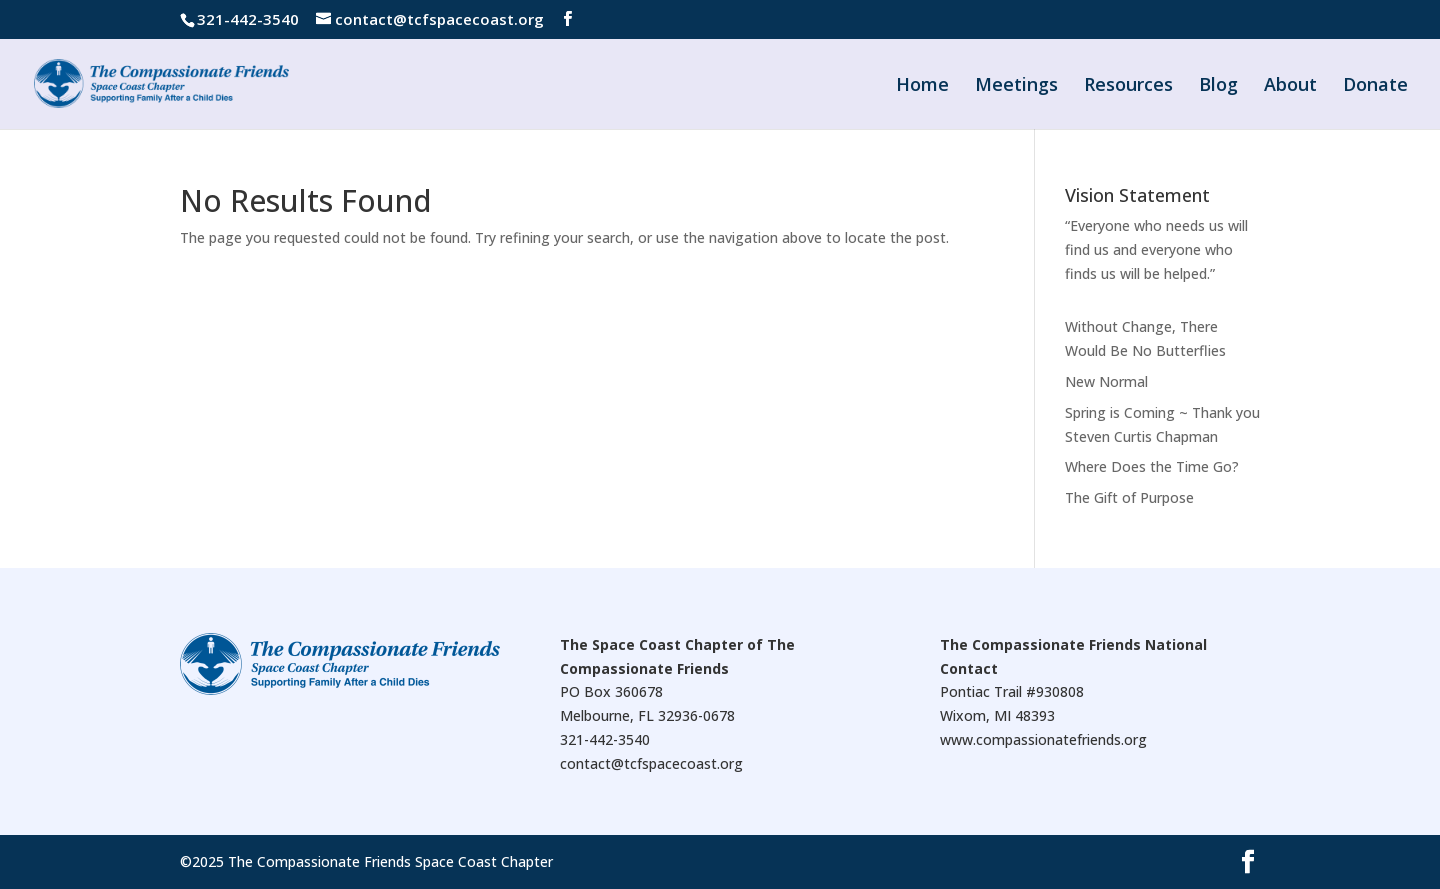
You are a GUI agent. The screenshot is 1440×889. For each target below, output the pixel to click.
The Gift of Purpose (1129, 497)
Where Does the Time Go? (1152, 466)
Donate (1375, 86)
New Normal (1106, 381)
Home (922, 86)
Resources (1128, 86)
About (1290, 86)
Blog (1218, 86)
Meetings (1016, 86)
